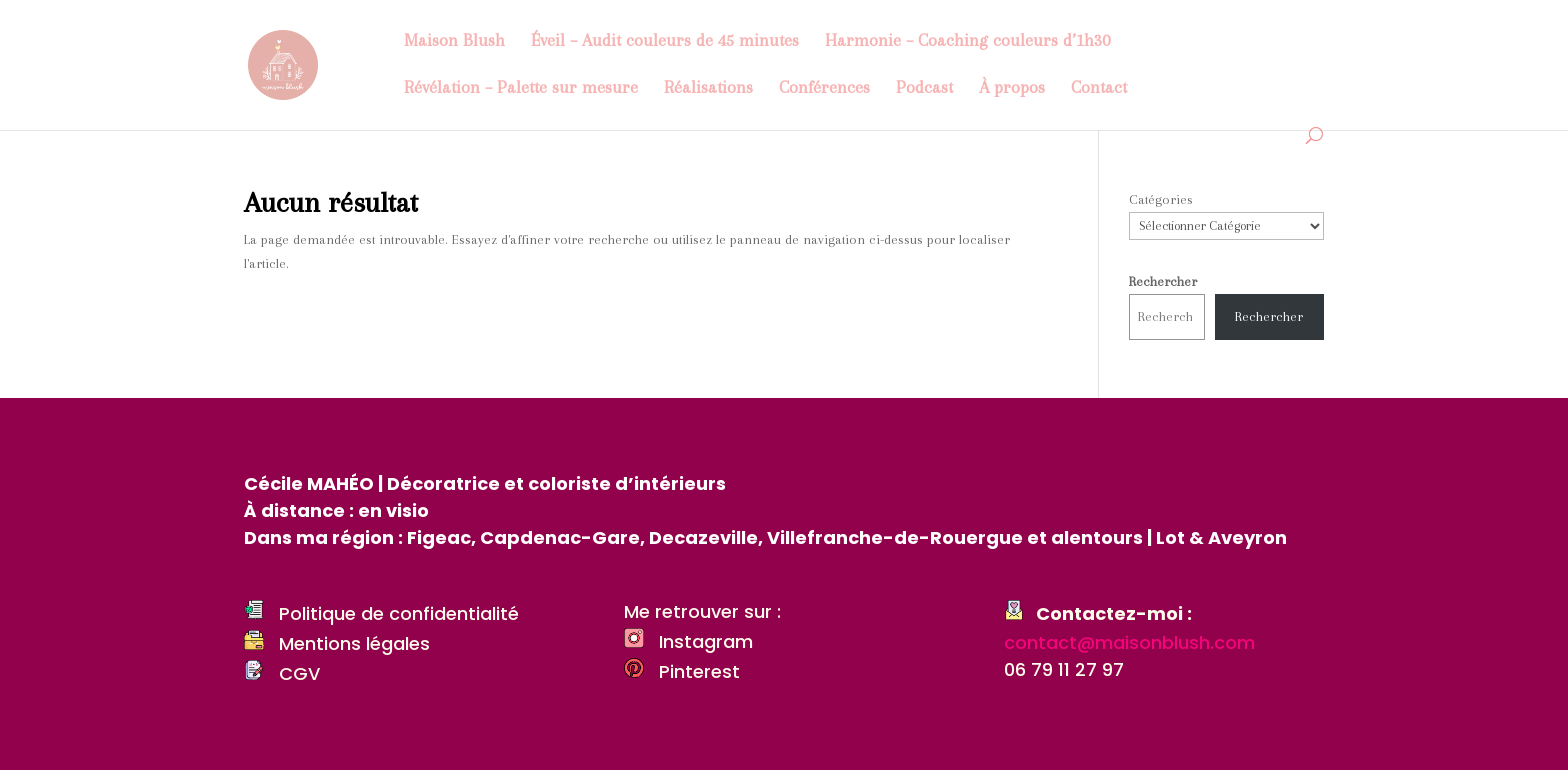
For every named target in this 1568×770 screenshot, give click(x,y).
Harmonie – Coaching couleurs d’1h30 (967, 41)
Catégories (1161, 199)
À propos (1012, 88)
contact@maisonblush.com (1129, 642)
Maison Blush (454, 41)
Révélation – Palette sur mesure (521, 88)
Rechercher (1163, 281)
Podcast (924, 88)
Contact (1099, 88)
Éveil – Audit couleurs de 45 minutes (665, 41)
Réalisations (708, 88)
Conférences (824, 88)
